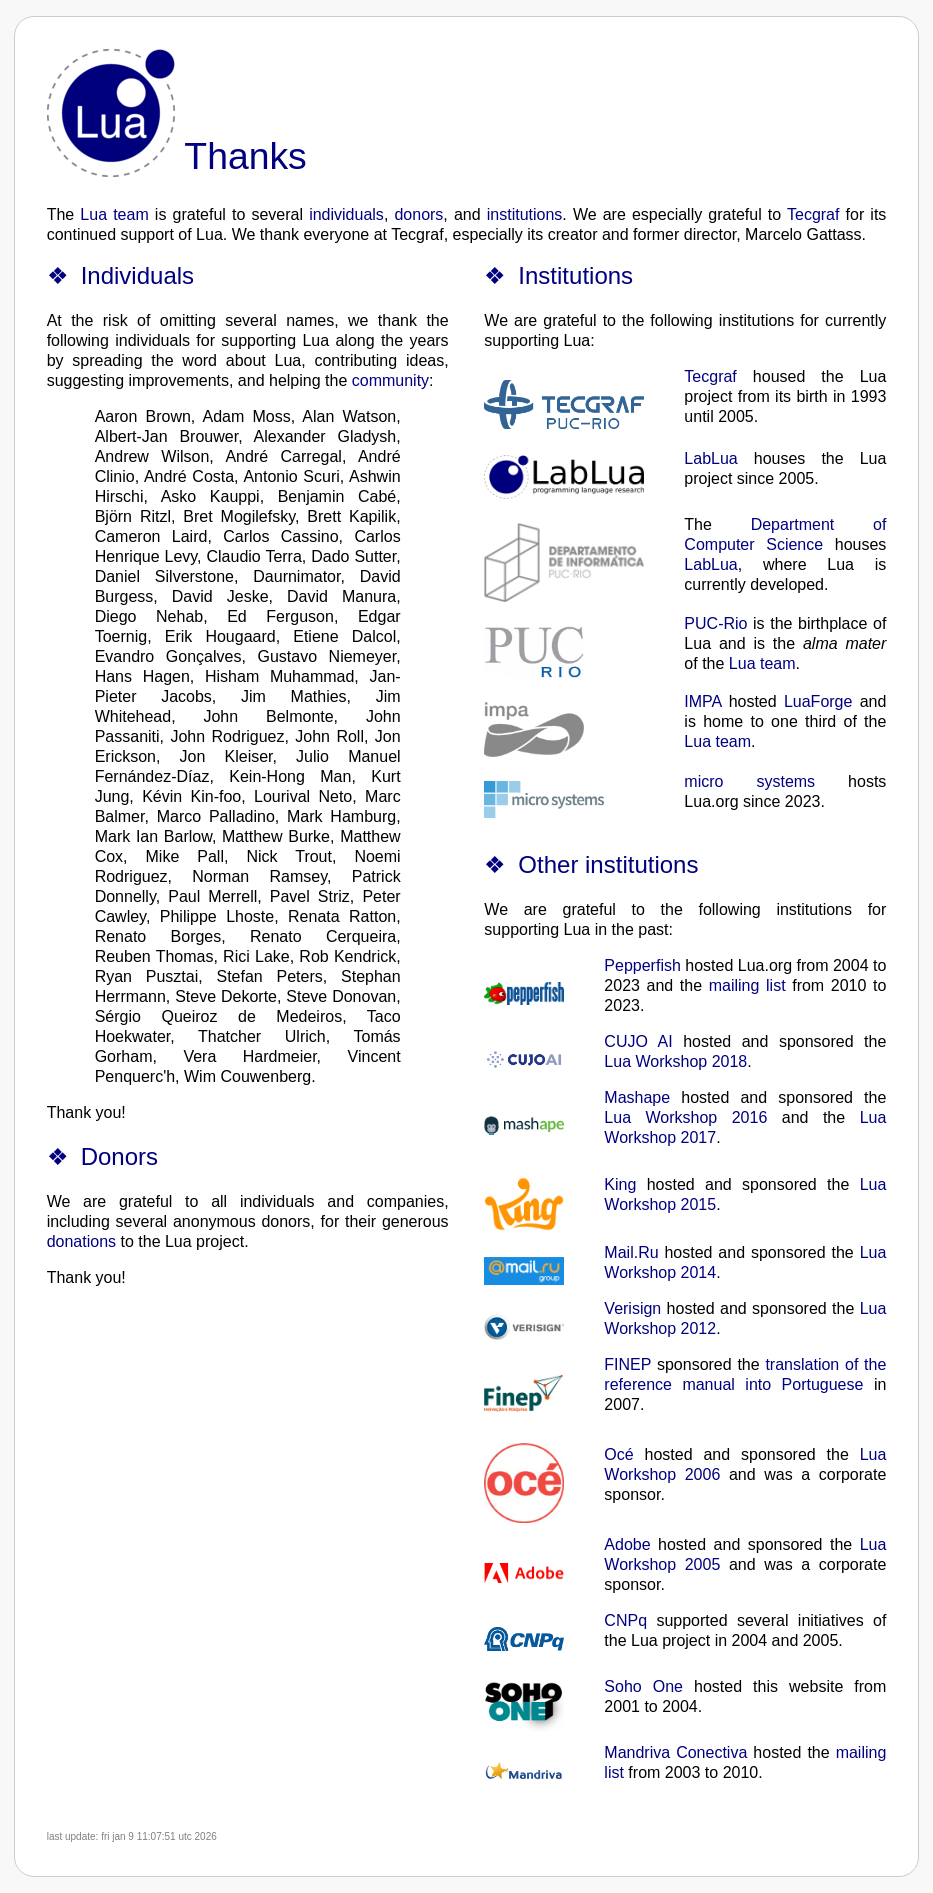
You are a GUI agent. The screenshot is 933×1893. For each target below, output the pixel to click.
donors (418, 214)
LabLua (710, 458)
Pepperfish (642, 965)
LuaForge (818, 701)
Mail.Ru (631, 1252)
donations (81, 1241)
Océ (618, 1454)
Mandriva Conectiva (675, 1752)
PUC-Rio (715, 623)
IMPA (702, 701)
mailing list (747, 985)
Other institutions (608, 864)
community (390, 380)
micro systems (749, 781)
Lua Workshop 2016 (685, 1117)
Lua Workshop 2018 (675, 1061)
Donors (119, 1156)
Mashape (637, 1097)
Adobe (627, 1544)
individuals (346, 214)
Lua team (114, 214)
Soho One (643, 1686)
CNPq (625, 1620)
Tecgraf (813, 214)
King (620, 1184)
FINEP (627, 1364)
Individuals (137, 275)
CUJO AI (638, 1041)
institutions (525, 214)
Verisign (632, 1308)
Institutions (575, 275)
